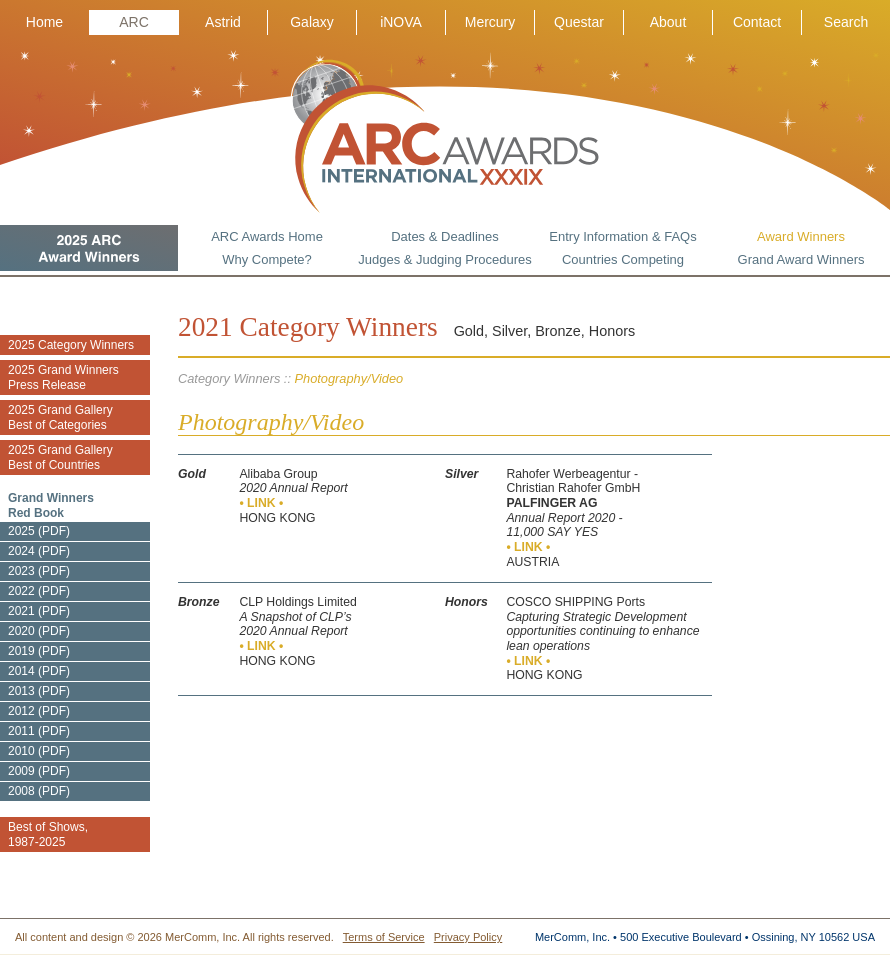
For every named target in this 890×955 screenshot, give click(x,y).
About (668, 22)
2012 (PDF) (39, 711)
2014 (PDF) (39, 671)
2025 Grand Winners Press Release (63, 377)
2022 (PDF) (39, 591)
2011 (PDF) (39, 731)
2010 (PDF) (39, 751)
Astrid (223, 22)
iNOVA (401, 22)
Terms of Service (384, 937)
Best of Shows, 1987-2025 (48, 834)
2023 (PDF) (39, 571)
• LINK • (261, 503)
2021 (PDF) (39, 611)
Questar (579, 22)
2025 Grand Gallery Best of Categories (60, 417)
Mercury (490, 22)
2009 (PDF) (39, 771)
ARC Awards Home (267, 236)
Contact (757, 22)
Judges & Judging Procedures (444, 259)
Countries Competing (623, 259)
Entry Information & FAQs (622, 236)
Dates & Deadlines (445, 236)
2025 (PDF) (39, 531)
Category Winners (229, 378)
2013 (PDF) (39, 691)
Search (846, 22)
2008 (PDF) (39, 791)
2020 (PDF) (39, 631)
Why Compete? (267, 259)
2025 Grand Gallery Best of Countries (60, 457)
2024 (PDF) (39, 551)
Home (44, 22)
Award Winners (801, 236)
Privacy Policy (468, 937)
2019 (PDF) (39, 651)
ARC (134, 22)
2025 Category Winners (71, 345)
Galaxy (312, 22)
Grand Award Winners (801, 259)
